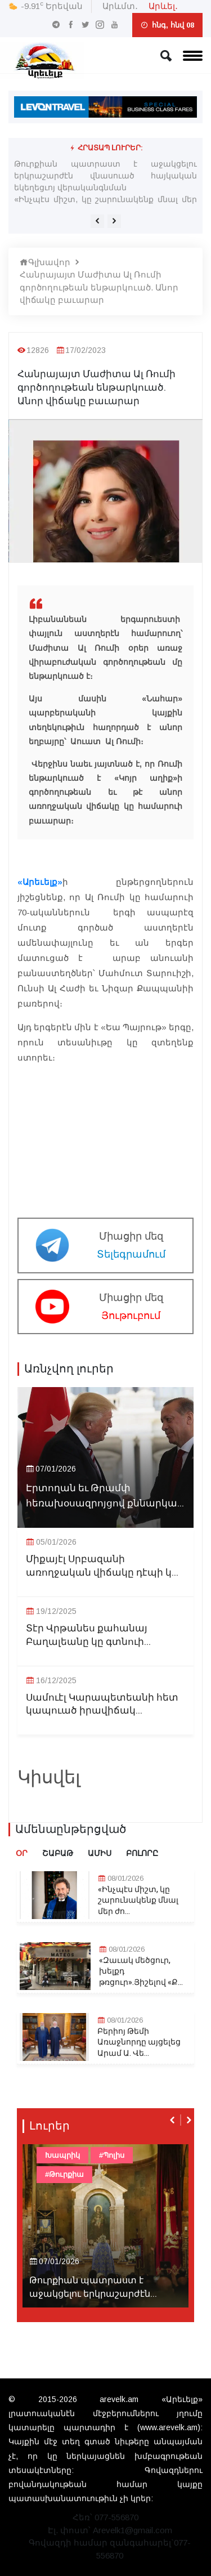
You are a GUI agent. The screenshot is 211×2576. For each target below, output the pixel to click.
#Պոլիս (111, 2155)
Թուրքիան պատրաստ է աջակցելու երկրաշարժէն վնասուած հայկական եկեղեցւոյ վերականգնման (105, 175)
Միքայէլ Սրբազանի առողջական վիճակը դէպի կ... (102, 1566)
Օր (22, 1853)
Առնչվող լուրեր (69, 1369)
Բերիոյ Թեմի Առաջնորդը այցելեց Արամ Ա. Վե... (139, 2042)
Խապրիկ (62, 2155)
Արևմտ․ (120, 6)
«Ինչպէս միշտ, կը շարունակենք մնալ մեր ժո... (138, 1900)
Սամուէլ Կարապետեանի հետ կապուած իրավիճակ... (102, 1704)
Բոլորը (142, 1853)
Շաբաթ (57, 1853)
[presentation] (97, 221)
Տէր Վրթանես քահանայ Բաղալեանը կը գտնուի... (88, 1635)
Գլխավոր (45, 262)
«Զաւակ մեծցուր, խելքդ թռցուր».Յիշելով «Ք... (141, 1971)
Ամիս (99, 1853)
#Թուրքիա (64, 2174)
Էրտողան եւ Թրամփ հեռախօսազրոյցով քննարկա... (105, 1495)
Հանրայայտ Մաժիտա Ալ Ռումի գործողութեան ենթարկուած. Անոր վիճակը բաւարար (99, 287)
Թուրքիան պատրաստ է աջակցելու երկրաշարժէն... (93, 2287)
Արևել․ (163, 6)
